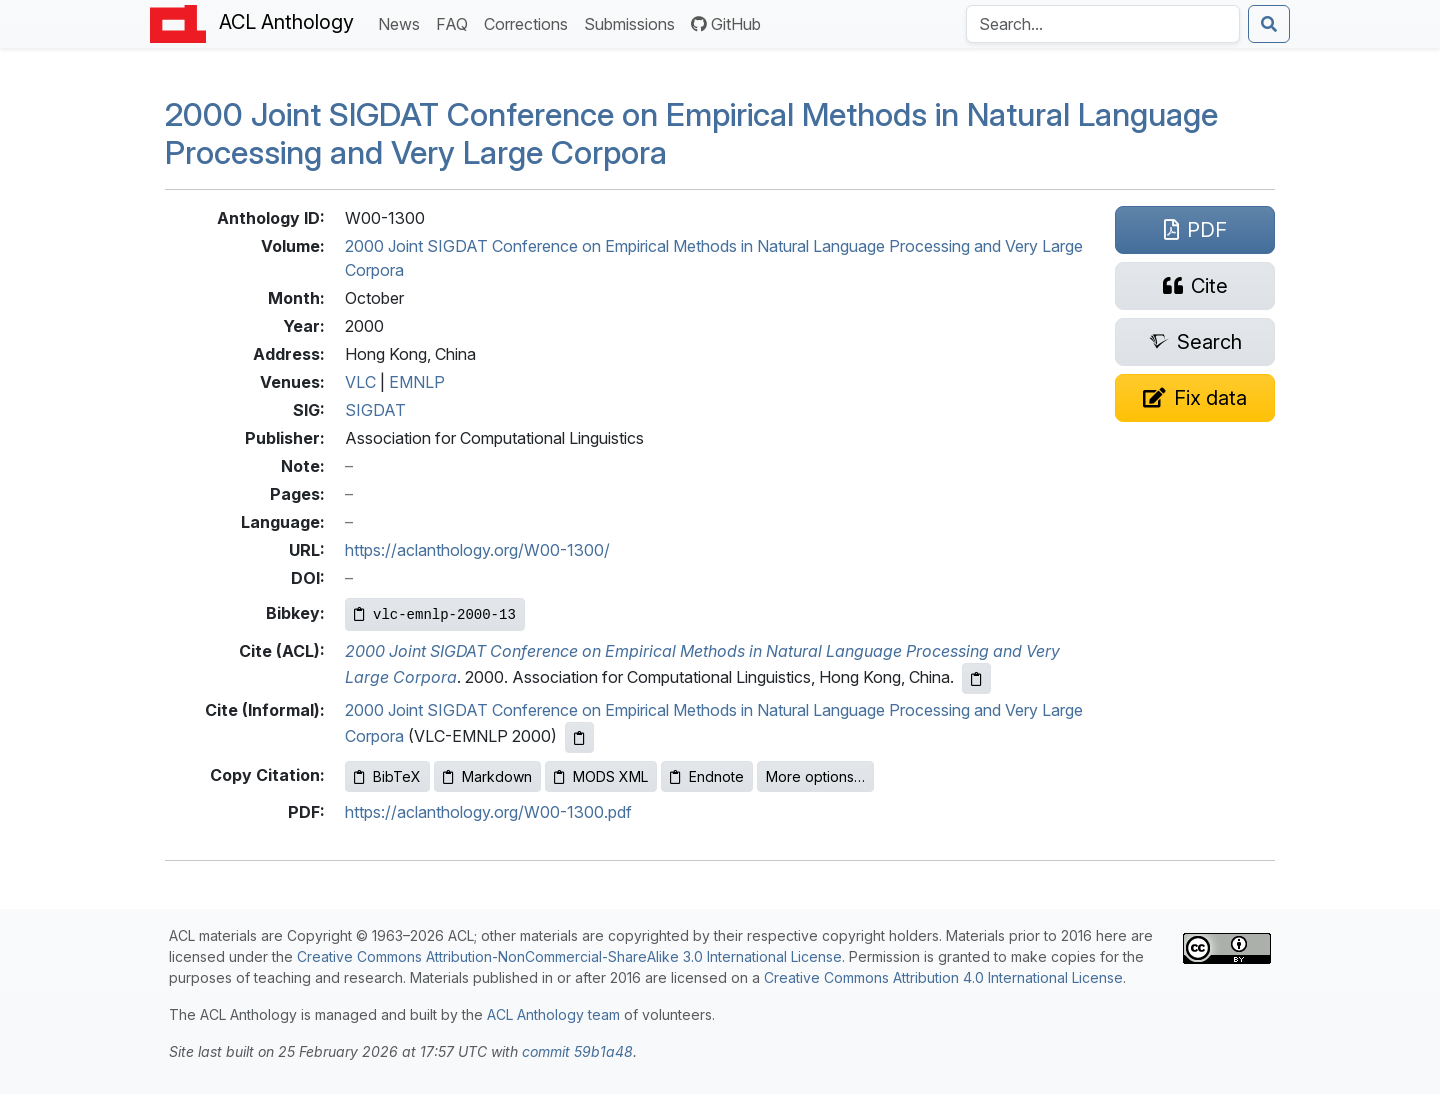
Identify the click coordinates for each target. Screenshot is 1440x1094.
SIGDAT (375, 410)
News (403, 22)
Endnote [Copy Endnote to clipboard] (707, 776)
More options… (815, 776)
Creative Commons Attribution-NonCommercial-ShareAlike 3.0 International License (569, 956)
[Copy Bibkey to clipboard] (435, 614)
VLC (360, 382)
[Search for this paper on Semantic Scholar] (1195, 342)
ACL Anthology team (553, 1014)
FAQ (456, 22)
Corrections (530, 22)
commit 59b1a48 (577, 1051)
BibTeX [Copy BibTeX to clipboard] (387, 776)
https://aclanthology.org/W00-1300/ (477, 550)
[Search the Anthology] (1103, 24)
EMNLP (417, 382)
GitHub (726, 24)
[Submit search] (1269, 24)
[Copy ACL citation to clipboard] (976, 678)
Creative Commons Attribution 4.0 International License (943, 977)
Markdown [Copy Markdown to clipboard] (487, 776)
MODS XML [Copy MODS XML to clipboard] (601, 776)
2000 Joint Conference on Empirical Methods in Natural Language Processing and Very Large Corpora (691, 133)
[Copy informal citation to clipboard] (579, 737)
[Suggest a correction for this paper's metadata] (1195, 398)
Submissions (633, 22)
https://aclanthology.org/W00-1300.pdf (488, 812)
